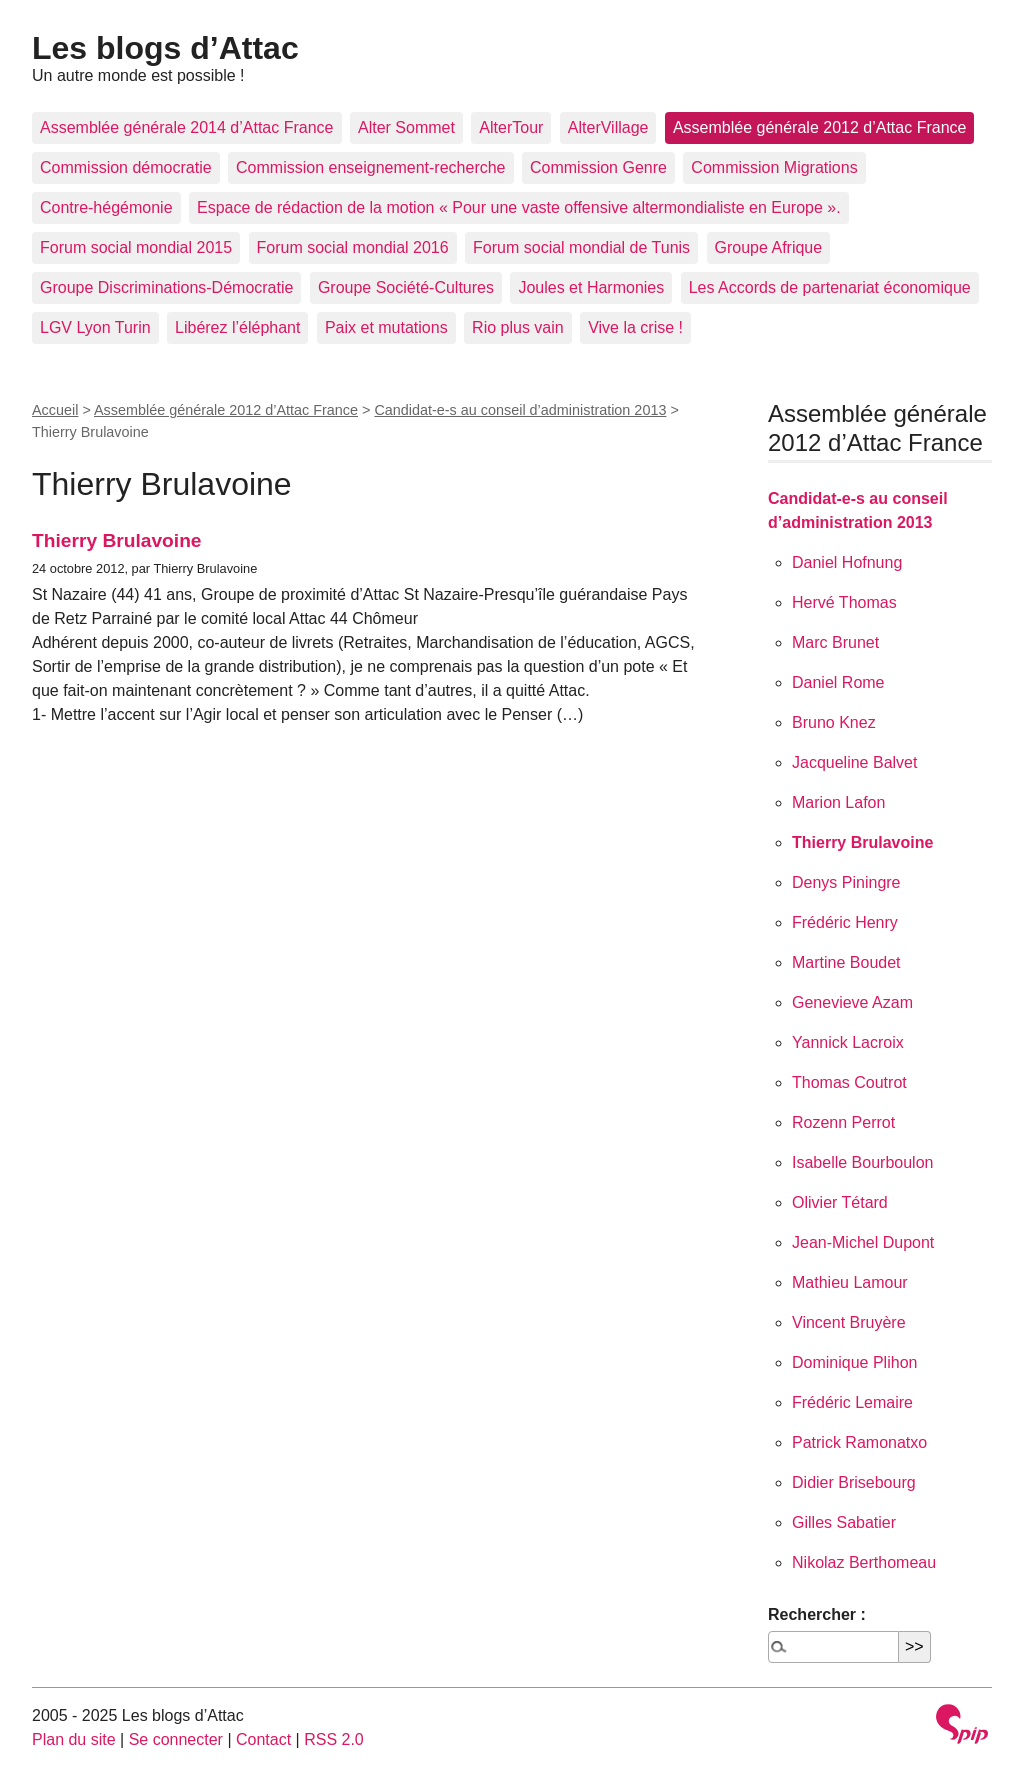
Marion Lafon (838, 802)
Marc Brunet (835, 642)
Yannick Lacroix (848, 1042)
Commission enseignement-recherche (370, 167)
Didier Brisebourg (854, 1482)
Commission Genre (598, 167)
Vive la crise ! (635, 327)
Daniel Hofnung (847, 562)
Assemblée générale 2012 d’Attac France (820, 127)
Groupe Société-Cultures (406, 287)
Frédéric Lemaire (852, 1402)
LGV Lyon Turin (95, 327)
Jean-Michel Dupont (863, 1242)
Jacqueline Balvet (854, 762)
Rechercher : (817, 1614)
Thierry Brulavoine (117, 540)
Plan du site (74, 1739)
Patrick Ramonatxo (859, 1442)
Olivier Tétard (840, 1202)
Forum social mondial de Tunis (581, 247)
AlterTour (511, 127)
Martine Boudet (846, 962)
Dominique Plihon (854, 1362)
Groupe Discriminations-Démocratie (166, 287)
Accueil (55, 410)
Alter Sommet (406, 127)
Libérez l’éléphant (237, 327)
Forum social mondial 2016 (353, 247)
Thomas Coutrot (849, 1082)
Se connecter (176, 1739)
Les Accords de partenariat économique (830, 287)
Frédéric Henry (845, 922)
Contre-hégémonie (106, 207)
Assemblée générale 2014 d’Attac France (187, 127)
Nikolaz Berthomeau (864, 1562)
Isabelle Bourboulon (862, 1162)
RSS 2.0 (334, 1739)
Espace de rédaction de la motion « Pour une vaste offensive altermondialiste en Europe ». (519, 207)
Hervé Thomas (844, 602)
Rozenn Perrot (843, 1122)
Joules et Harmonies (591, 287)
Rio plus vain (518, 327)
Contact (263, 1739)
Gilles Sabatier (844, 1522)
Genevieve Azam (852, 1002)
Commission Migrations (774, 167)
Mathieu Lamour (850, 1282)
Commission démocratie (126, 167)
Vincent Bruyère (849, 1322)
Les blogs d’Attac (165, 48)
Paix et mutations (386, 327)
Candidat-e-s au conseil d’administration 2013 (520, 410)
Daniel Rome (838, 682)
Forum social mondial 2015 (136, 247)
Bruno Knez (834, 722)
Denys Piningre (846, 882)
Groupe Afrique (769, 247)
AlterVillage (608, 127)
